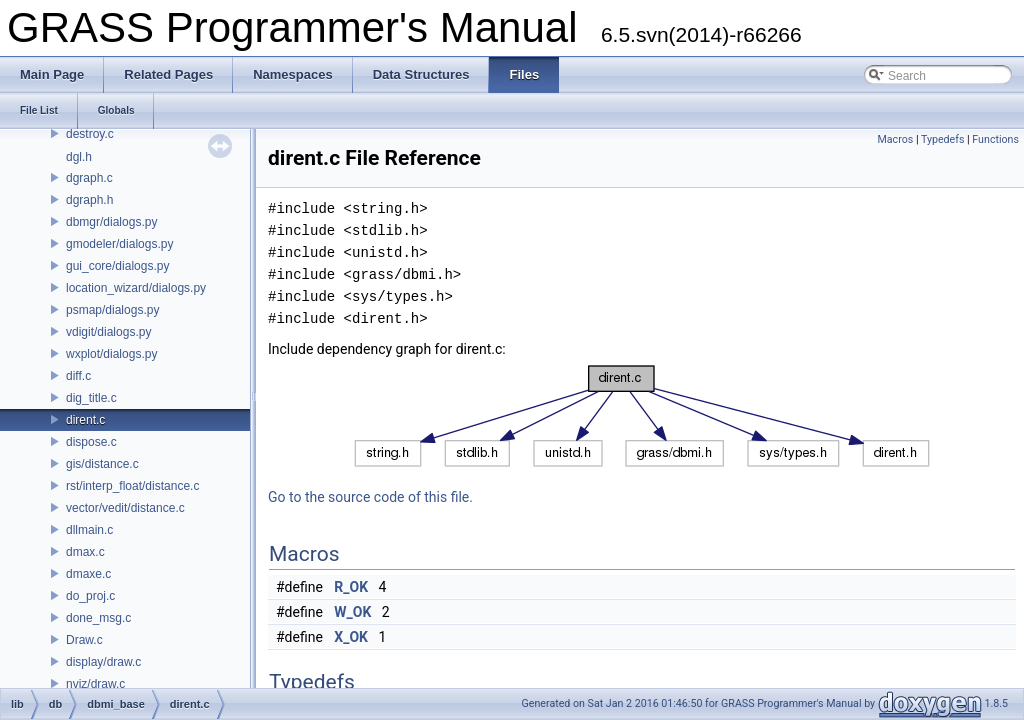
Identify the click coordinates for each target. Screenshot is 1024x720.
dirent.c (85, 420)
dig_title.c (91, 398)
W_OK (352, 612)
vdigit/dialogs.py (108, 332)
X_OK (351, 637)
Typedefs (943, 139)
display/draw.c (103, 662)
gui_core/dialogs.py (117, 266)
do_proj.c (90, 596)
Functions (995, 139)
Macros (895, 139)
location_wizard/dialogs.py (136, 288)
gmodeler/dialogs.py (119, 244)
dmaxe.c (88, 574)
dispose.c (91, 442)
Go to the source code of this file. (370, 497)
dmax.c (85, 552)
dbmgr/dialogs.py (111, 222)
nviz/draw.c (95, 684)
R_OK (351, 587)
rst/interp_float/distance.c (132, 486)
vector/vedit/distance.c (125, 508)
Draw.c (84, 640)
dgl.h (79, 157)
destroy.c (90, 134)
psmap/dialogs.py (112, 310)
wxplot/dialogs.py (111, 354)
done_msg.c (98, 618)
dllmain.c (89, 530)
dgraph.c (89, 178)
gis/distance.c (102, 464)
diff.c (78, 376)
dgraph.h (89, 200)
